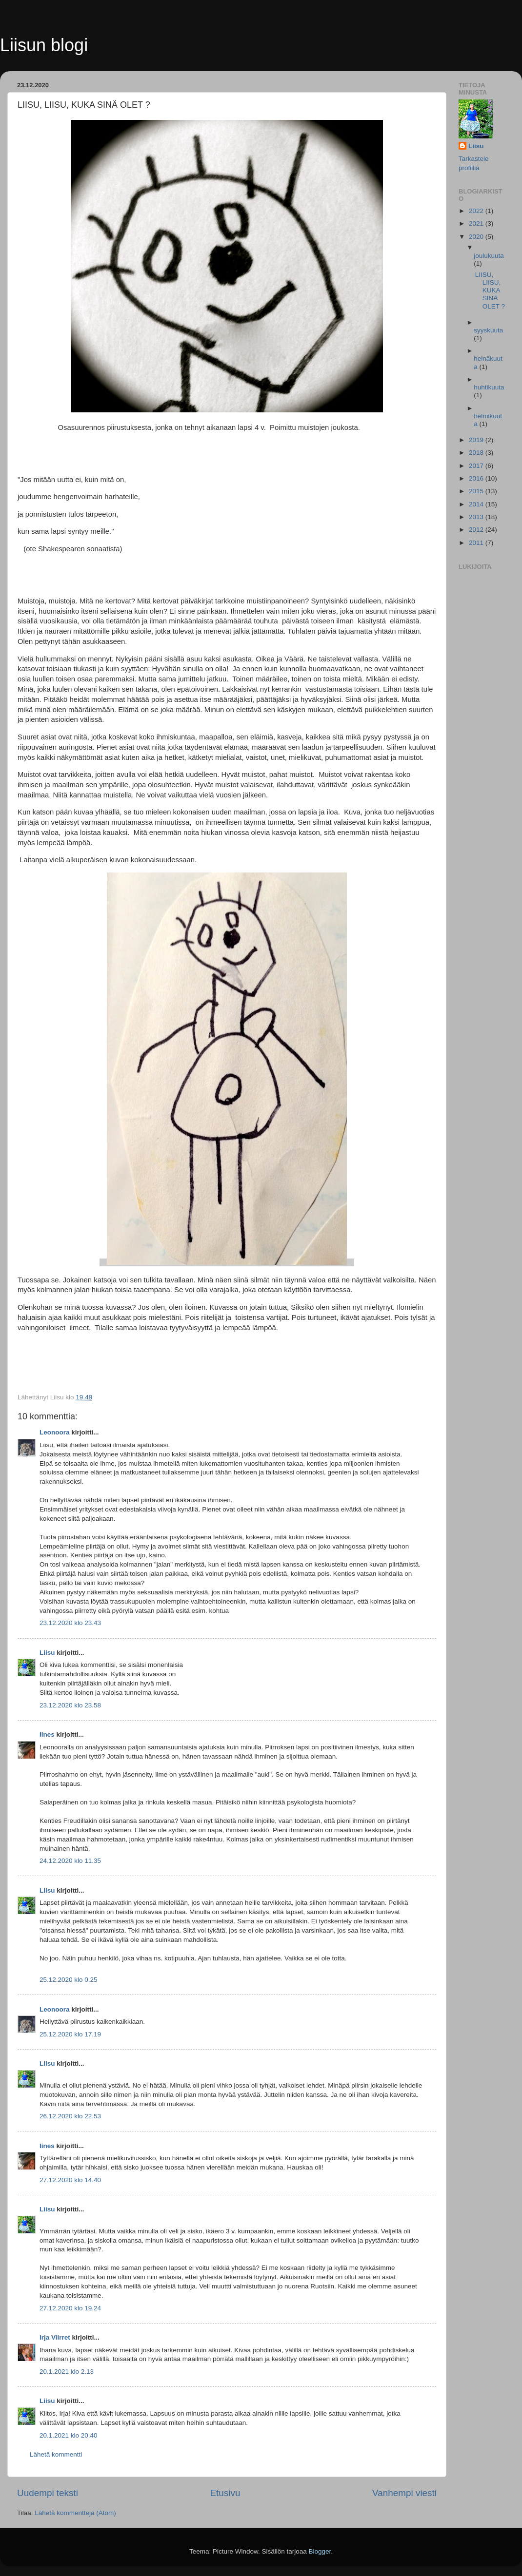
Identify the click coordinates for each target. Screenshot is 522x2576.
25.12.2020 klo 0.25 (69, 1979)
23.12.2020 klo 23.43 (70, 1623)
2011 (477, 542)
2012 (477, 529)
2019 (477, 440)
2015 (477, 491)
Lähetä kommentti (56, 2454)
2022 (477, 210)
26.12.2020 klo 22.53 (70, 2116)
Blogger (320, 2551)
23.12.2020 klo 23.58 (70, 1705)
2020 (477, 236)
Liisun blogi (44, 45)
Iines (47, 1734)
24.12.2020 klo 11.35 (70, 1860)
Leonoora (55, 1432)
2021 (477, 223)
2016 (477, 478)
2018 (477, 452)
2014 (477, 504)
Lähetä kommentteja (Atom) (75, 2513)
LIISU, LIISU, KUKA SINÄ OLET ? (490, 290)
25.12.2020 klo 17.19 (70, 2034)
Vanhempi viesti (404, 2493)
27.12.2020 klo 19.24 (70, 2308)
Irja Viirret (55, 2337)
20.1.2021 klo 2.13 (67, 2371)
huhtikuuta (489, 387)
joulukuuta (489, 255)
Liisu (47, 1652)
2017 (477, 465)
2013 (477, 517)
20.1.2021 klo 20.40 (69, 2435)
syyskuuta (488, 330)
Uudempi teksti (47, 2493)
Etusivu (225, 2493)
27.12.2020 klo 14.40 (70, 2180)
